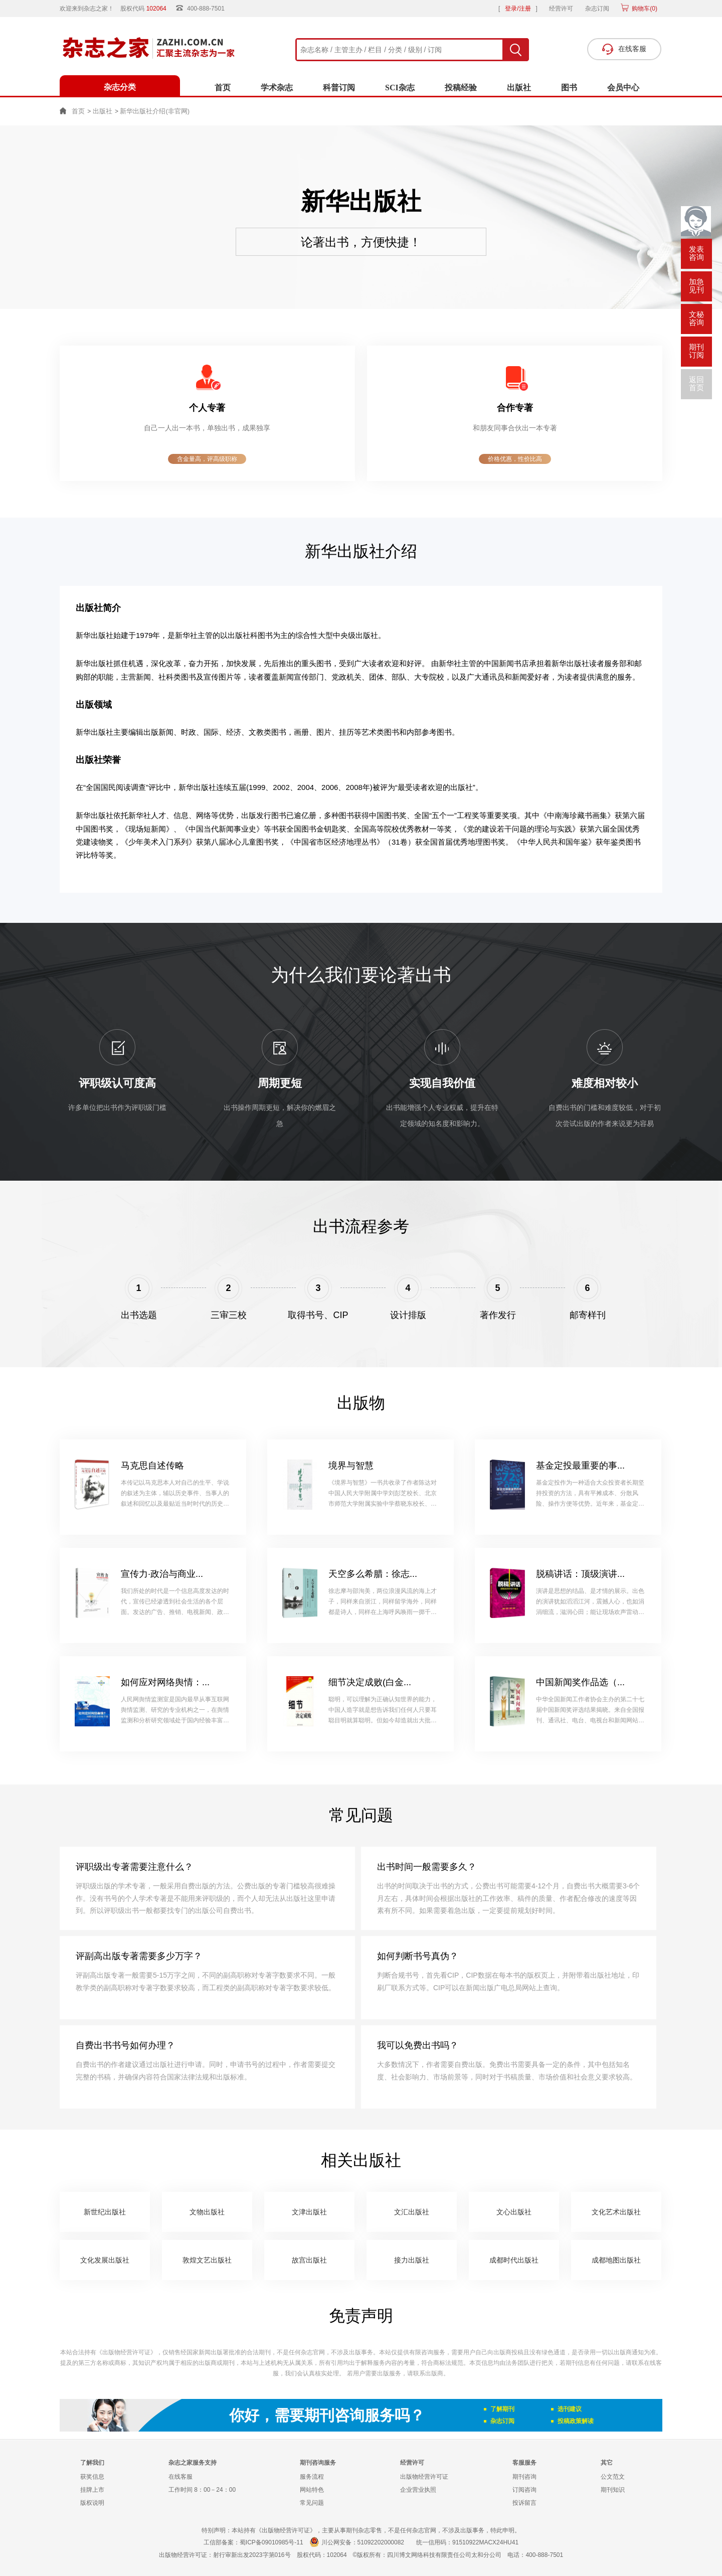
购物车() (643, 8)
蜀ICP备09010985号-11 (271, 2542)
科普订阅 (339, 87)
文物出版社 (207, 2212)
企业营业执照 (418, 2489)
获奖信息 (92, 2476)
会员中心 (623, 87)
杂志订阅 (597, 8)
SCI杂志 (400, 87)
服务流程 (312, 2476)
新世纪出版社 (105, 2212)
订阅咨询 (524, 2489)
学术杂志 (277, 87)
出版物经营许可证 (424, 2476)
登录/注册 (517, 8)
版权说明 (92, 2502)
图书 (569, 87)
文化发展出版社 (104, 2260)
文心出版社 (513, 2212)
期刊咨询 (524, 2476)
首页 (223, 87)
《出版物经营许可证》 (126, 2352)
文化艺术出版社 (616, 2212)
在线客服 (180, 2476)
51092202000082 (380, 2542)
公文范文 (613, 2476)
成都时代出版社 (513, 2260)
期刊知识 (613, 2489)
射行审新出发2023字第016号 (252, 2554)
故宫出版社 (309, 2260)
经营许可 (561, 8)
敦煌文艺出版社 (207, 2260)
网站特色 (312, 2489)
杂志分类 (120, 87)
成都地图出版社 (616, 2260)
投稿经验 (461, 87)
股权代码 (146, 8)
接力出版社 (411, 2260)
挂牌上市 (92, 2489)
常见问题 (312, 2502)
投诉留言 (524, 2502)
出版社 (519, 87)
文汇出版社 (411, 2212)
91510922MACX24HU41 (485, 2542)
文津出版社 (309, 2212)
